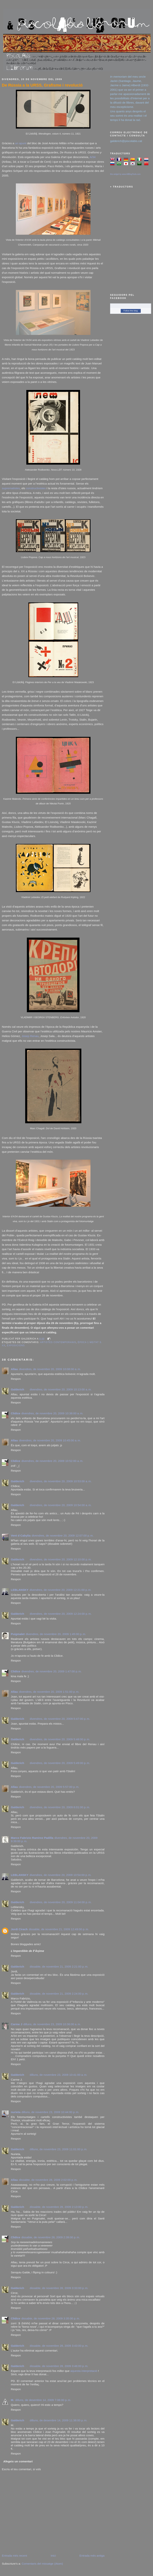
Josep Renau (30, 1036)
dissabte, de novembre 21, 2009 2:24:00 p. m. (59, 1993)
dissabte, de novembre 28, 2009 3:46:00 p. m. (59, 2366)
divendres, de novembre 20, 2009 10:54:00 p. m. (61, 1874)
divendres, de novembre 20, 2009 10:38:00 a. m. (52, 1413)
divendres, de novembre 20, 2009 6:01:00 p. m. (60, 1807)
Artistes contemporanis (58, 1342)
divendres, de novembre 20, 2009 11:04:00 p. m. (61, 1902)
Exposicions (16, 1345)
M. (12, 2400)
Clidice (15, 1413)
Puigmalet (18, 1634)
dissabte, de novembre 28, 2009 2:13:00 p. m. (59, 2206)
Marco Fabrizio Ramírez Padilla (32, 1837)
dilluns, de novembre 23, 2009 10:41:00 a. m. (58, 2074)
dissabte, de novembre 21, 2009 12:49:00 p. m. (59, 1929)
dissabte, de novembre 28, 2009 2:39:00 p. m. (50, 2237)
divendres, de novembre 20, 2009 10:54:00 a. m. (61, 1505)
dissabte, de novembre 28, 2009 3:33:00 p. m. (59, 2288)
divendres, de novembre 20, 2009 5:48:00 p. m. (60, 1739)
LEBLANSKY (20, 1589)
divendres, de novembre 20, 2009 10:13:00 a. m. (61, 1389)
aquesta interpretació (83, 2370)
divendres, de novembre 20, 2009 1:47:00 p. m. (51, 1671)
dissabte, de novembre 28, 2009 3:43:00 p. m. (59, 2345)
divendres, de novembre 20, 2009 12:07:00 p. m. (63, 1535)
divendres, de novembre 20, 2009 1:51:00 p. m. (49, 1691)
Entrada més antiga (91, 2555)
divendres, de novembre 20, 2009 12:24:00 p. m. (61, 1613)
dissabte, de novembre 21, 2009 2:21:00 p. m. (59, 1966)
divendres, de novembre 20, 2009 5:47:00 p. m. (60, 1718)
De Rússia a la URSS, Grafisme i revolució (42, 85)
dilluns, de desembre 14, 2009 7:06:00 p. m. (43, 2400)
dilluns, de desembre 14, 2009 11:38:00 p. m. (58, 2420)
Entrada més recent (14, 2555)
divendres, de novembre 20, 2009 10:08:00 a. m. (50, 1369)
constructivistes (36, 488)
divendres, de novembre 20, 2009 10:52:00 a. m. (52, 1460)
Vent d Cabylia (21, 1535)
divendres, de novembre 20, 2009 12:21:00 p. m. (61, 1589)
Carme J (16, 2024)
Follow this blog (131, 311)
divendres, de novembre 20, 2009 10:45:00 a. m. (50, 1440)
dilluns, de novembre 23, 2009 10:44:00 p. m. (50, 2112)
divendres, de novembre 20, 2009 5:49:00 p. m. (60, 1763)
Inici (53, 2555)
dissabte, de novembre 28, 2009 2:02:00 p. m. (48, 2179)
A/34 (93, 157)
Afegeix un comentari (18, 2461)
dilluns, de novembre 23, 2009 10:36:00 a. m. (52, 2024)
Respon (16, 1378)
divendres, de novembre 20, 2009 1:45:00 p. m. (56, 1634)
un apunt (20, 143)
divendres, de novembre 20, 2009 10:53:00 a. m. (61, 1481)
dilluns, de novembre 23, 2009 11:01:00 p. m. (58, 2149)
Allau (14, 1369)
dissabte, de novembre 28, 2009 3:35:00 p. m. (50, 2318)
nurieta (16, 2112)
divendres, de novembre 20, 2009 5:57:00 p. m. (49, 1786)
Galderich (17, 1389)
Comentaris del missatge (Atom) (42, 2563)
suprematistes (11, 488)
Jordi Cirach (19, 1929)
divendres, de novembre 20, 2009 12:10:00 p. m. (61, 1559)
